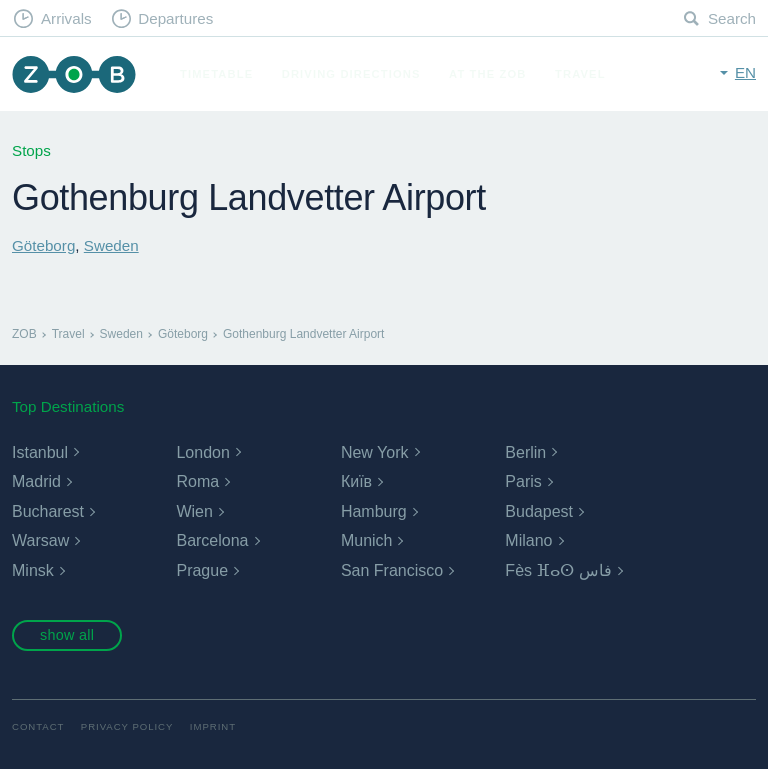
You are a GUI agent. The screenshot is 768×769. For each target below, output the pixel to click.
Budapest (539, 511)
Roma (197, 481)
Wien (194, 511)
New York (375, 452)
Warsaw (40, 540)
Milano (528, 540)
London (202, 452)
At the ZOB (488, 74)
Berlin (525, 452)
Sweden (111, 245)
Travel (580, 74)
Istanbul (40, 452)
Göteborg (43, 245)
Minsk (33, 570)
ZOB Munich (74, 74)
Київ (356, 481)
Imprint (213, 726)
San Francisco (392, 570)
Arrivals (66, 18)
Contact (38, 726)
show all (67, 635)
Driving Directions (351, 74)
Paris (523, 481)
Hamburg (374, 511)
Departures (175, 18)
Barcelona (212, 540)
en (745, 72)
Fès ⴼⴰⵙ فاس (558, 570)
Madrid (36, 481)
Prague (202, 570)
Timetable (216, 74)
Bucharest (48, 511)
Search (732, 18)
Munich (367, 540)
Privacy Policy (127, 726)
